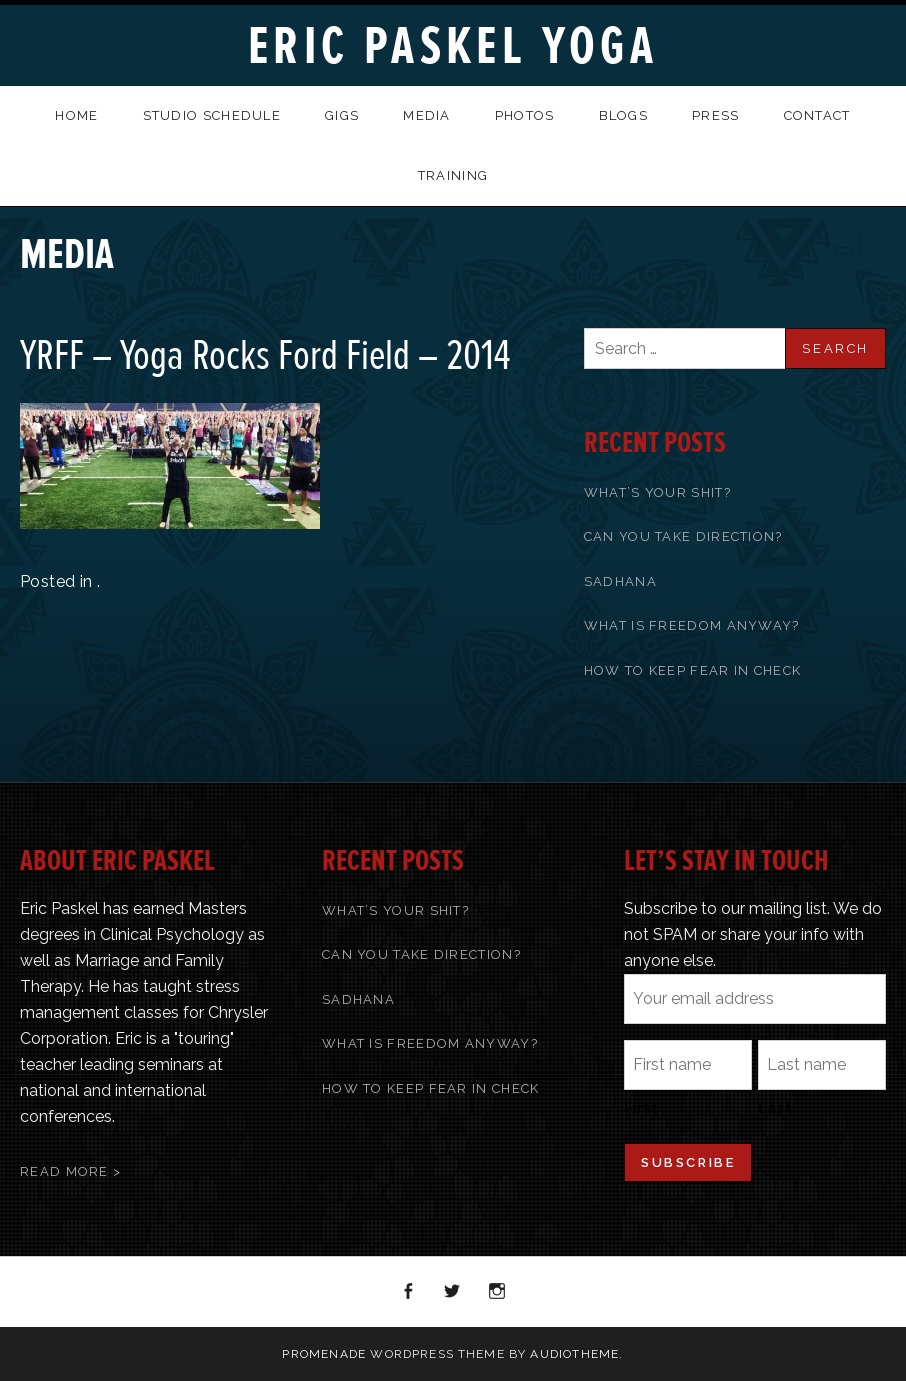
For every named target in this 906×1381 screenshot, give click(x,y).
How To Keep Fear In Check (693, 670)
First (641, 1108)
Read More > (70, 1171)
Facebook (409, 1292)
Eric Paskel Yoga (453, 46)
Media (427, 115)
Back (868, 243)
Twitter (453, 1292)
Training (453, 175)
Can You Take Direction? (683, 536)
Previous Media (842, 243)
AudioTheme (574, 1354)
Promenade (324, 1354)
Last (775, 1108)
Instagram (498, 1292)
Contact (817, 115)
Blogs (624, 115)
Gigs (342, 115)
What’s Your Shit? (657, 492)
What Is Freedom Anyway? (692, 625)
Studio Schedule (212, 115)
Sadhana (620, 581)
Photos (525, 115)
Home (76, 115)
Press (716, 115)
